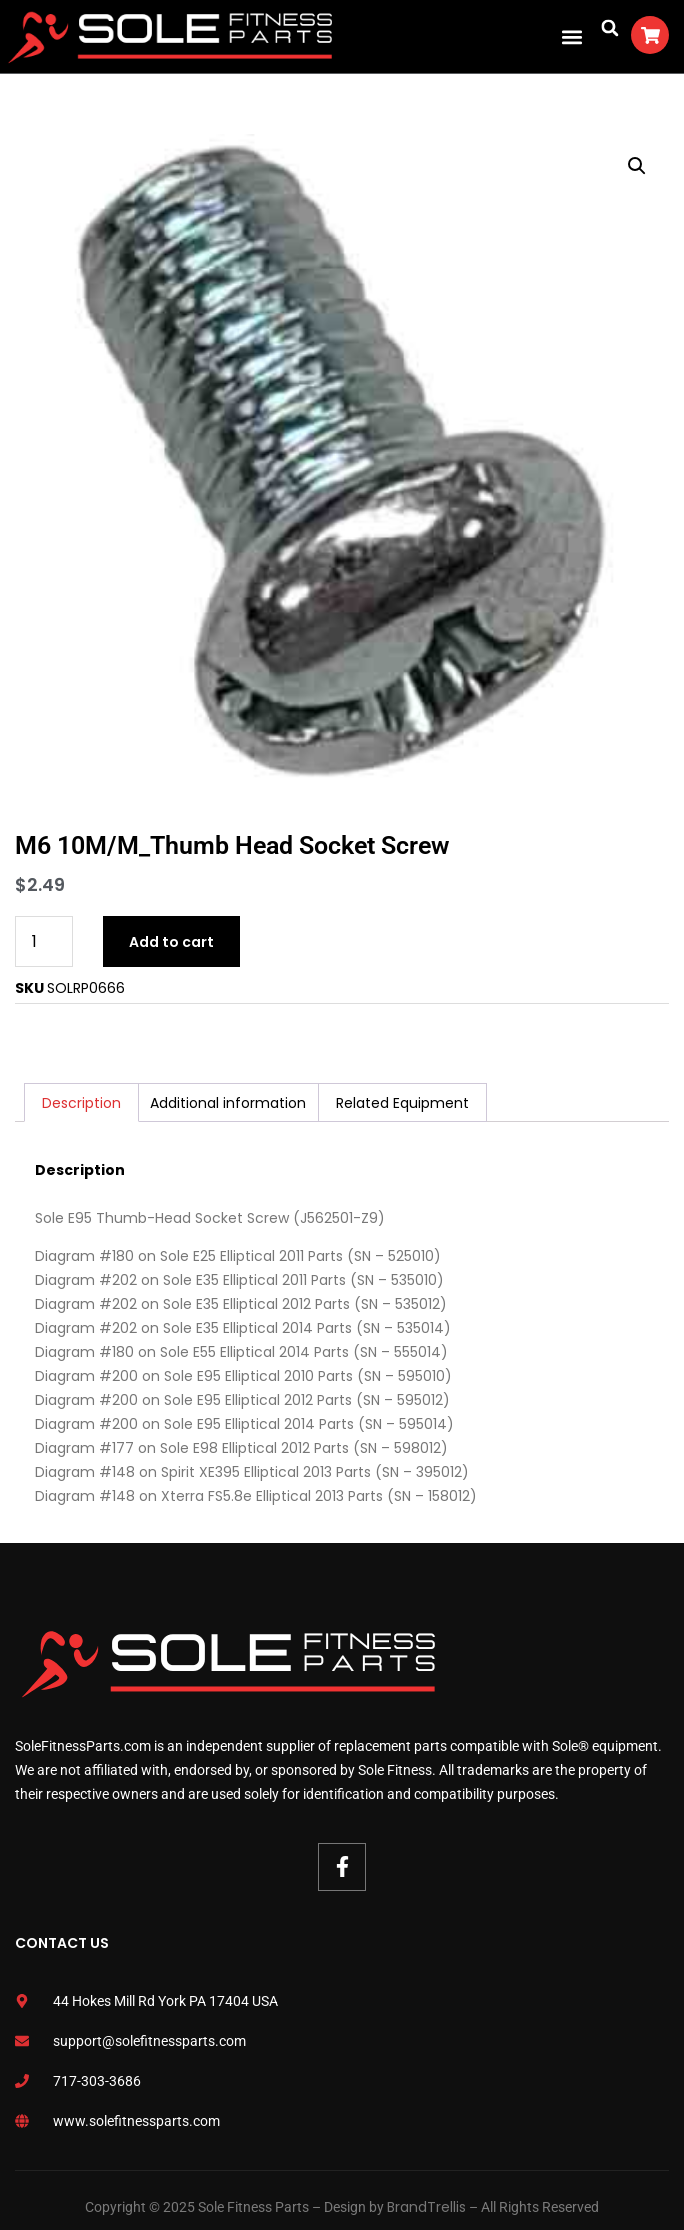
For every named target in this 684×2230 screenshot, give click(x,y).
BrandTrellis (426, 2207)
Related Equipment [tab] (402, 1103)
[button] (571, 36)
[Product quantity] (44, 941)
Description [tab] (81, 1103)
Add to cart (171, 942)
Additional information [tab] (228, 1103)
